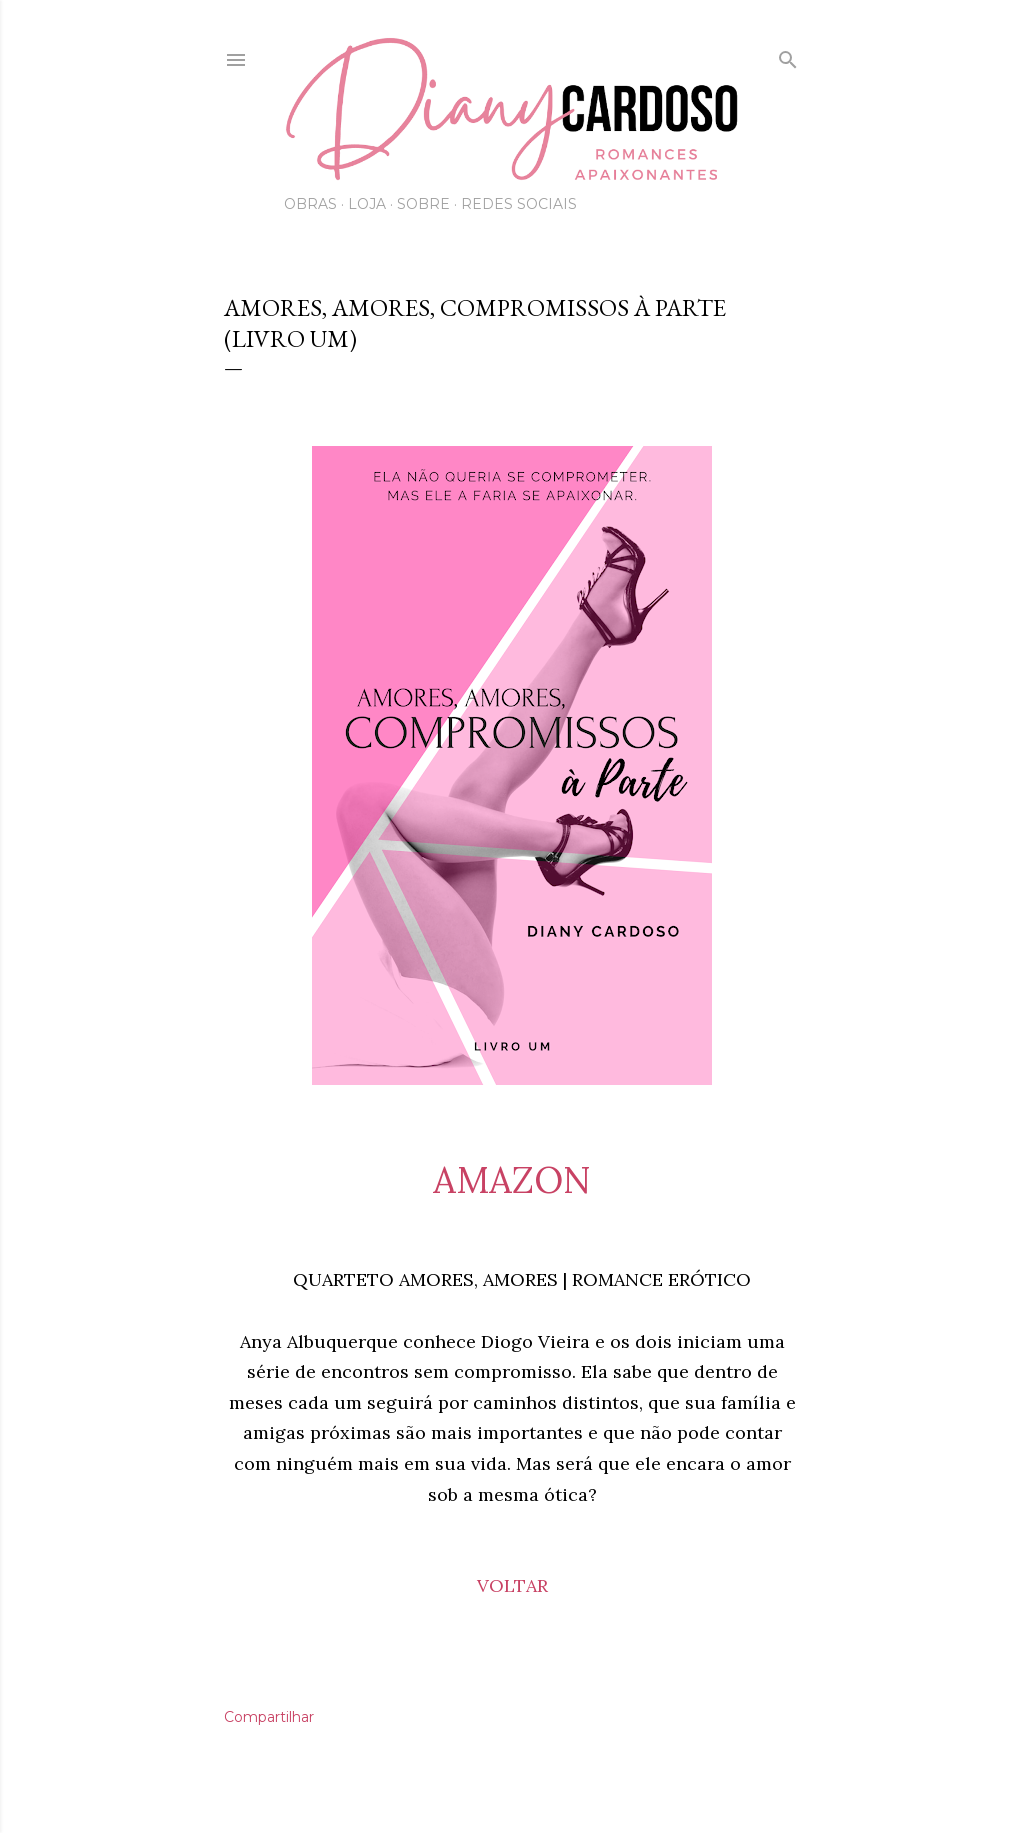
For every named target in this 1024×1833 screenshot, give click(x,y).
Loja (367, 204)
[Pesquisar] (788, 56)
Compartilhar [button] (269, 1717)
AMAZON (512, 1180)
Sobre (423, 204)
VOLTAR (512, 1585)
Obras (310, 204)
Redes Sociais (519, 204)
